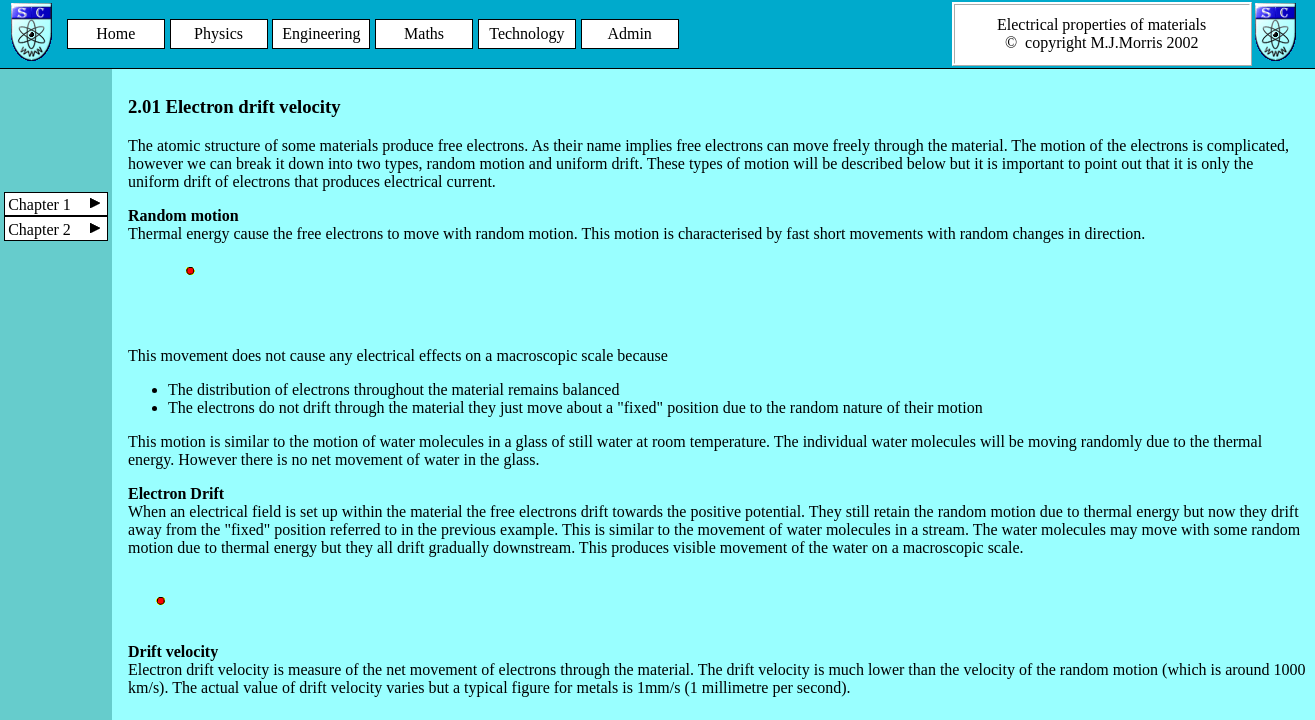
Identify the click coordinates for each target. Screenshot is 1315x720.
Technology (526, 33)
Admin (629, 33)
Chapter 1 (58, 204)
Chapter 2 (58, 229)
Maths (424, 33)
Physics (218, 33)
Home (115, 33)
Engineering (321, 33)
